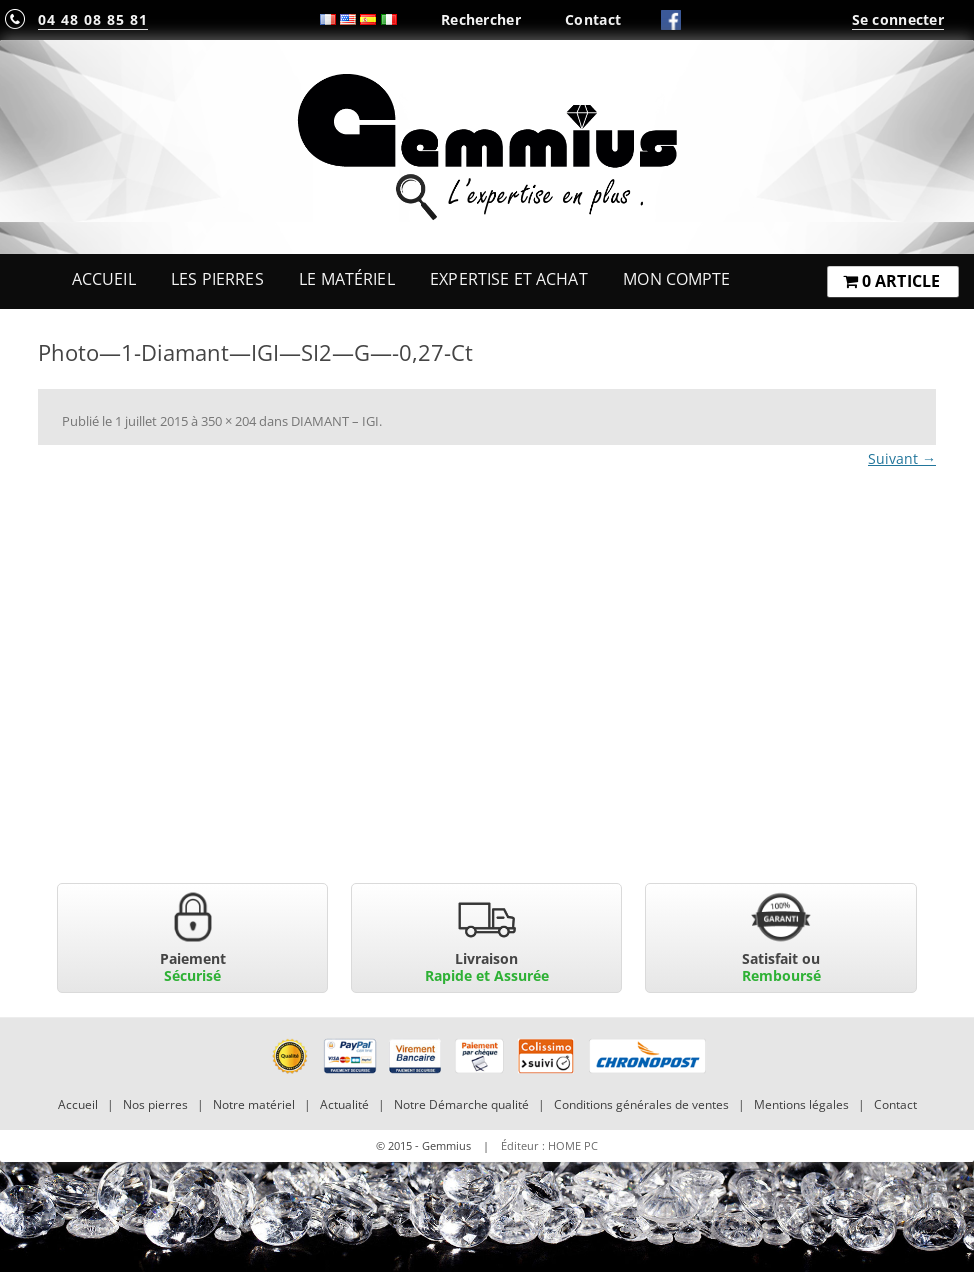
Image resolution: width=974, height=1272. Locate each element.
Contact (593, 19)
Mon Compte (676, 279)
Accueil (104, 279)
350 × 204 (228, 421)
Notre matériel (254, 1104)
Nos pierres (155, 1104)
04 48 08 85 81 (93, 19)
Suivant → (902, 458)
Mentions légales (801, 1104)
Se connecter (898, 19)
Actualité (344, 1104)
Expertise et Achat (509, 279)
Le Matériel (347, 279)
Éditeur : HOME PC (549, 1145)
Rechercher (481, 19)
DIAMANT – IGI (335, 421)
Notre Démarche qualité (461, 1104)
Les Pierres (217, 279)
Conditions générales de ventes (641, 1104)
